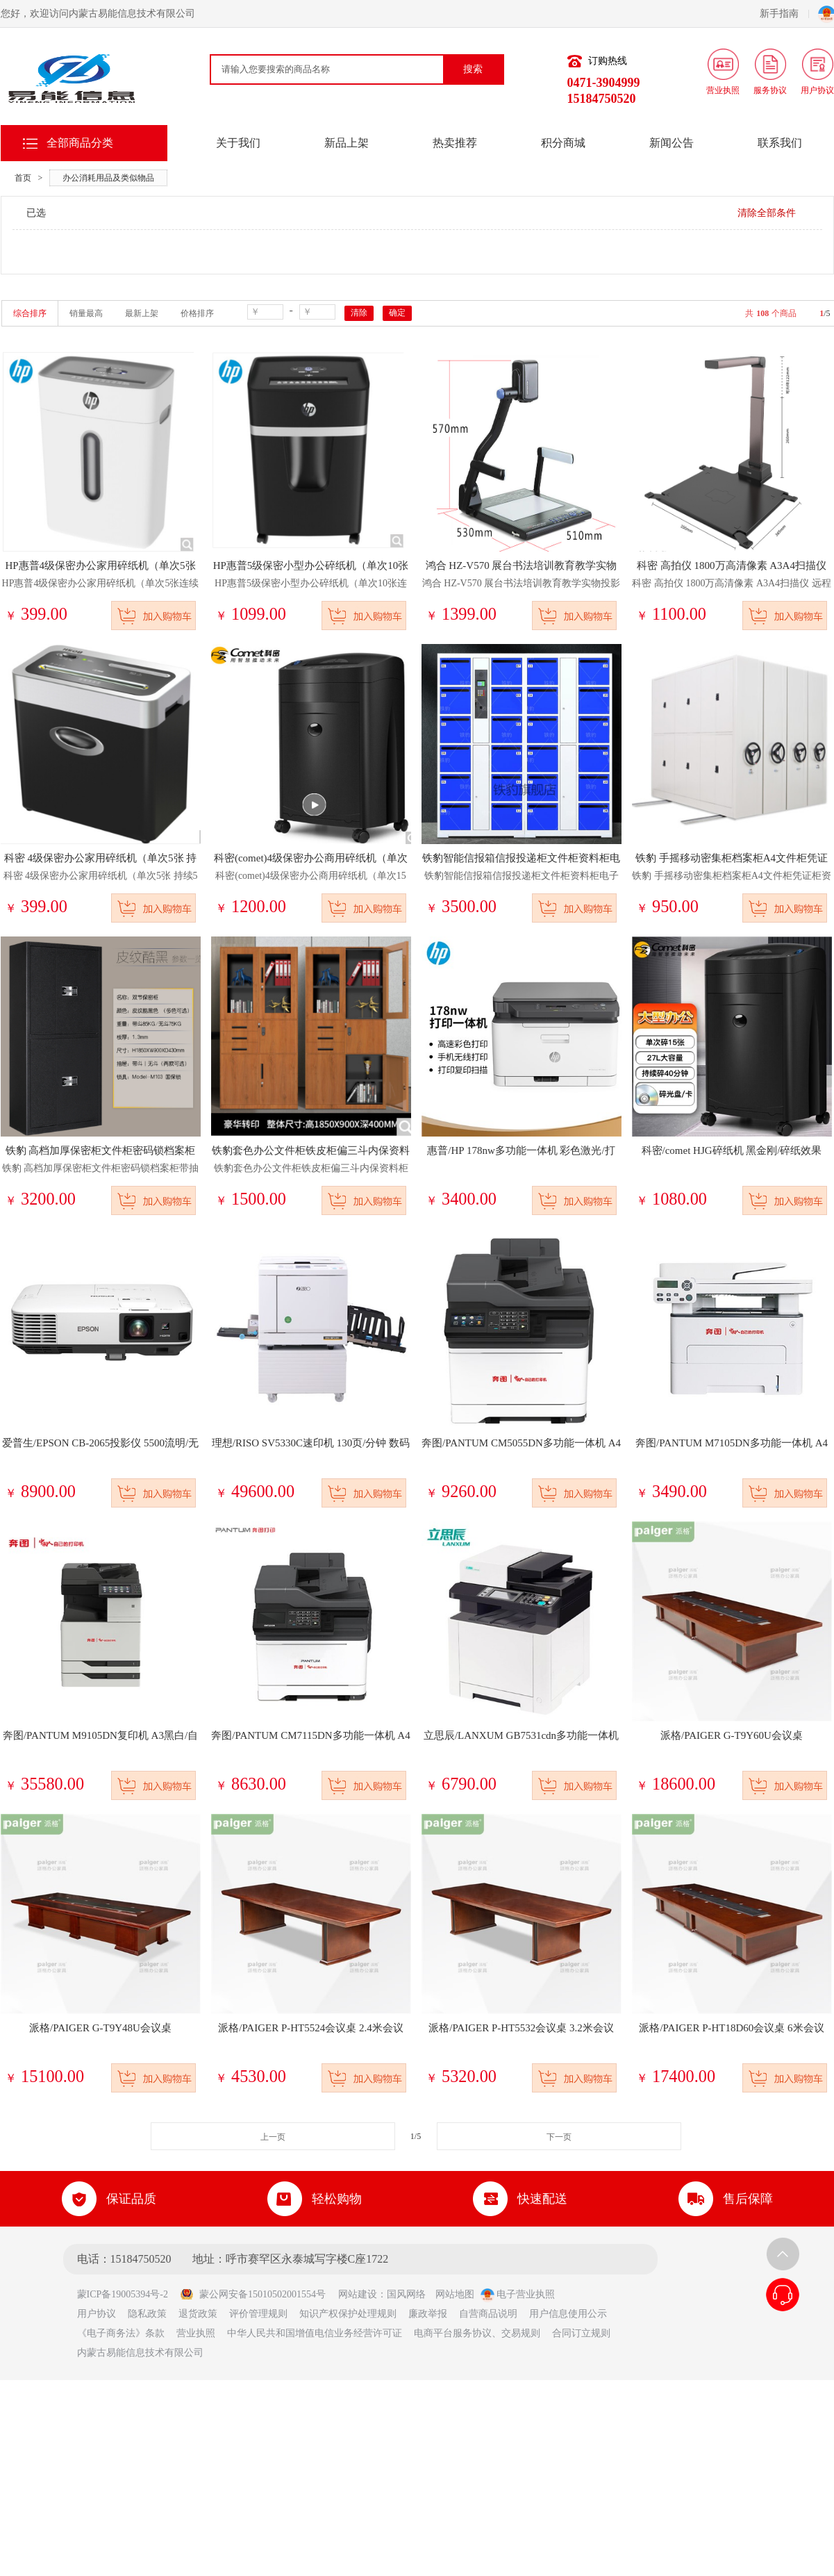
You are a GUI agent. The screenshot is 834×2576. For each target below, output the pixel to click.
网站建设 (357, 2294)
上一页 (272, 2137)
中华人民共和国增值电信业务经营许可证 (314, 2333)
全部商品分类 (80, 143)
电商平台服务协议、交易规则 (477, 2333)
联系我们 (780, 143)
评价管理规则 (258, 2314)
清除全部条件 (766, 213)
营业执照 (195, 2333)
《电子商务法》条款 (121, 2333)
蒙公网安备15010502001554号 (253, 2294)
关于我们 (238, 143)
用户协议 (96, 2314)
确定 (397, 312)
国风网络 (406, 2294)
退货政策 (197, 2314)
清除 (359, 312)
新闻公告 (671, 143)
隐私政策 (147, 2314)
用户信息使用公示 (568, 2314)
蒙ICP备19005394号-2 (127, 2294)
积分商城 (563, 143)
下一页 (559, 2137)
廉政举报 (427, 2314)
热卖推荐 (455, 143)
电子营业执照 (518, 2294)
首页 (23, 178)
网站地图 (454, 2294)
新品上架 (346, 143)
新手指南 (784, 13)
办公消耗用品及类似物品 (108, 178)
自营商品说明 (488, 2314)
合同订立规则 (581, 2333)
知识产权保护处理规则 (348, 2314)
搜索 (473, 69)
